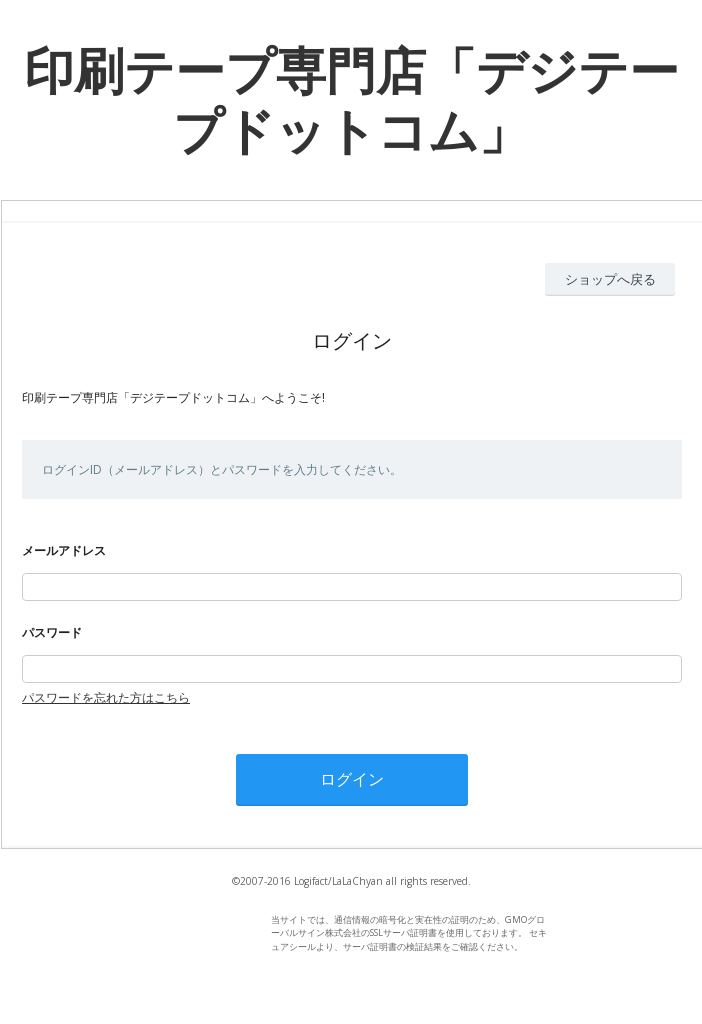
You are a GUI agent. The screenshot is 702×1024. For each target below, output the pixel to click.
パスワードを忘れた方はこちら (106, 697)
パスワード (52, 632)
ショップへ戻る (610, 279)
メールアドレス (64, 550)
